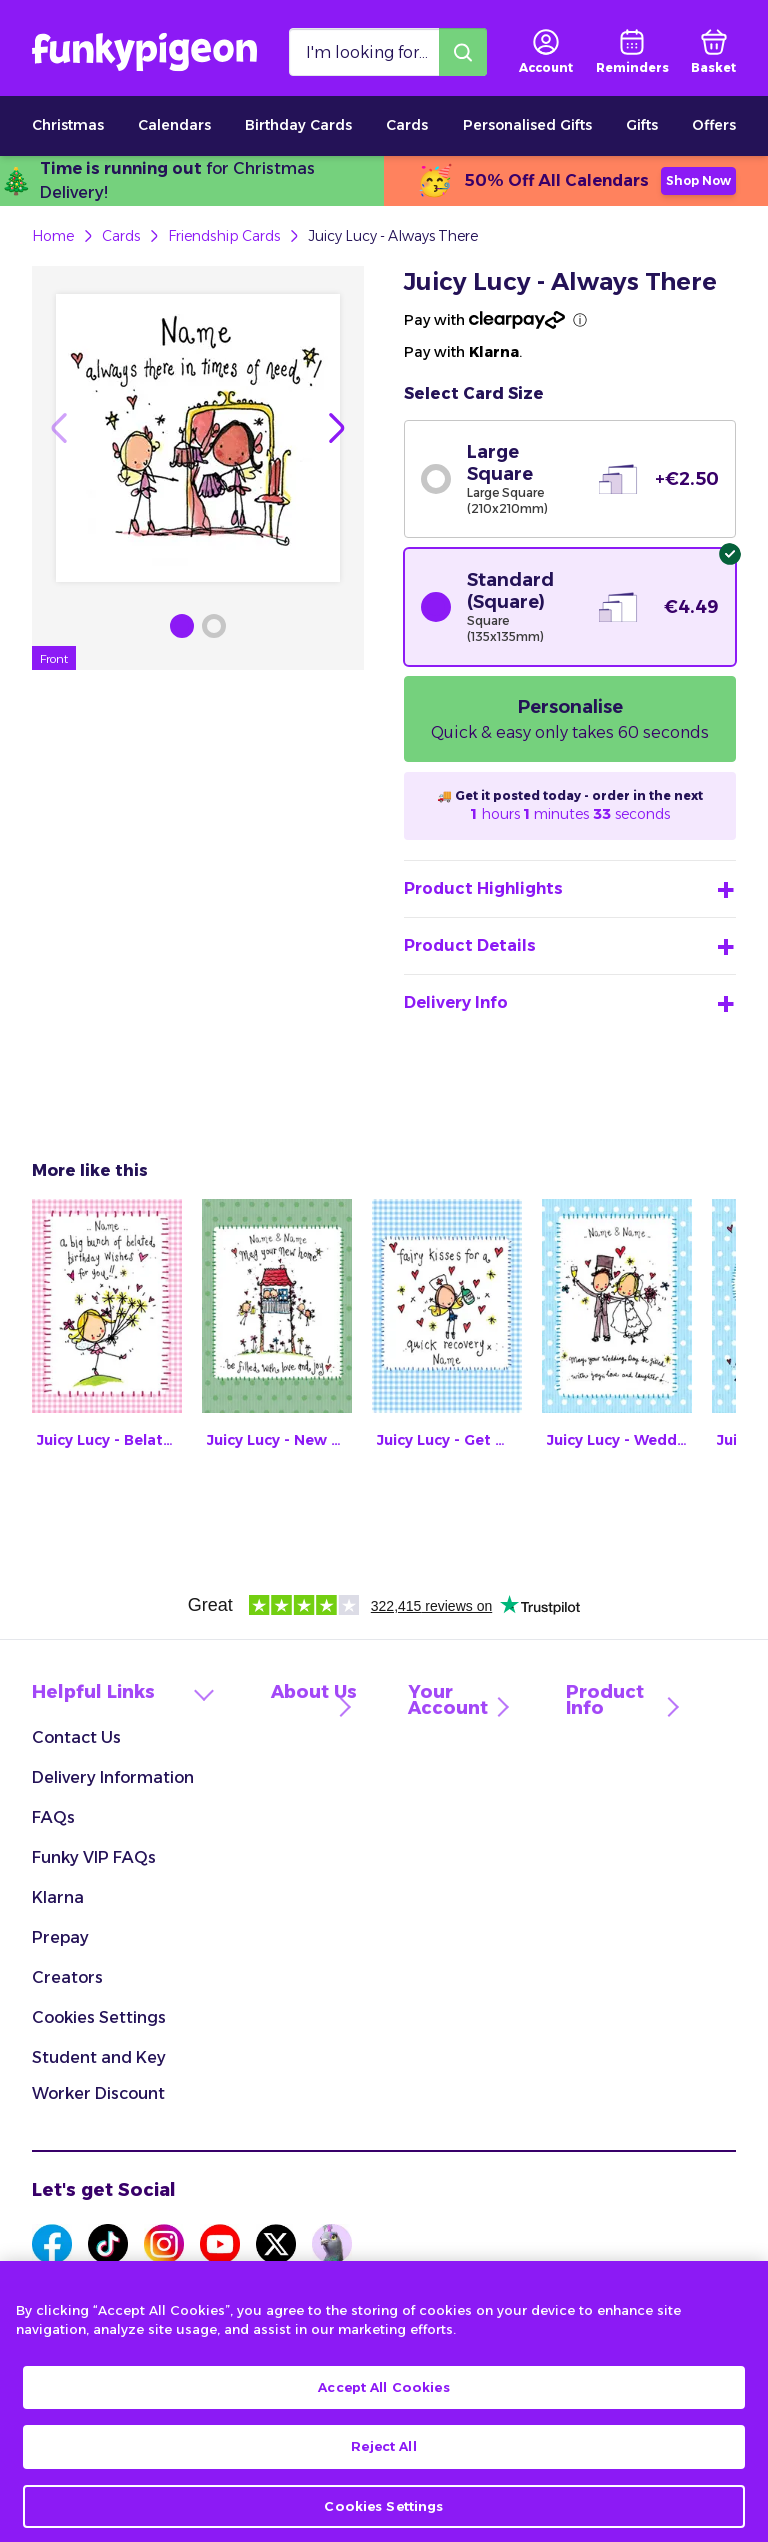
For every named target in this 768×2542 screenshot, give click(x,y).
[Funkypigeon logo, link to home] (144, 52)
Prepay (60, 1937)
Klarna (58, 1897)
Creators (67, 1977)
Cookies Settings (99, 2017)
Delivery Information (113, 1777)
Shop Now (698, 180)
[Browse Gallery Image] (182, 626)
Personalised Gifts (527, 125)
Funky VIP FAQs (94, 1857)
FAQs (53, 1817)
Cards (407, 125)
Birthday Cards (298, 125)
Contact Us (76, 1737)
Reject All (383, 2468)
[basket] (713, 52)
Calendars (174, 125)
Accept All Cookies (383, 2409)
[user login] (546, 52)
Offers (714, 125)
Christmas (68, 125)
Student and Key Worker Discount (99, 2075)
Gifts (642, 125)
